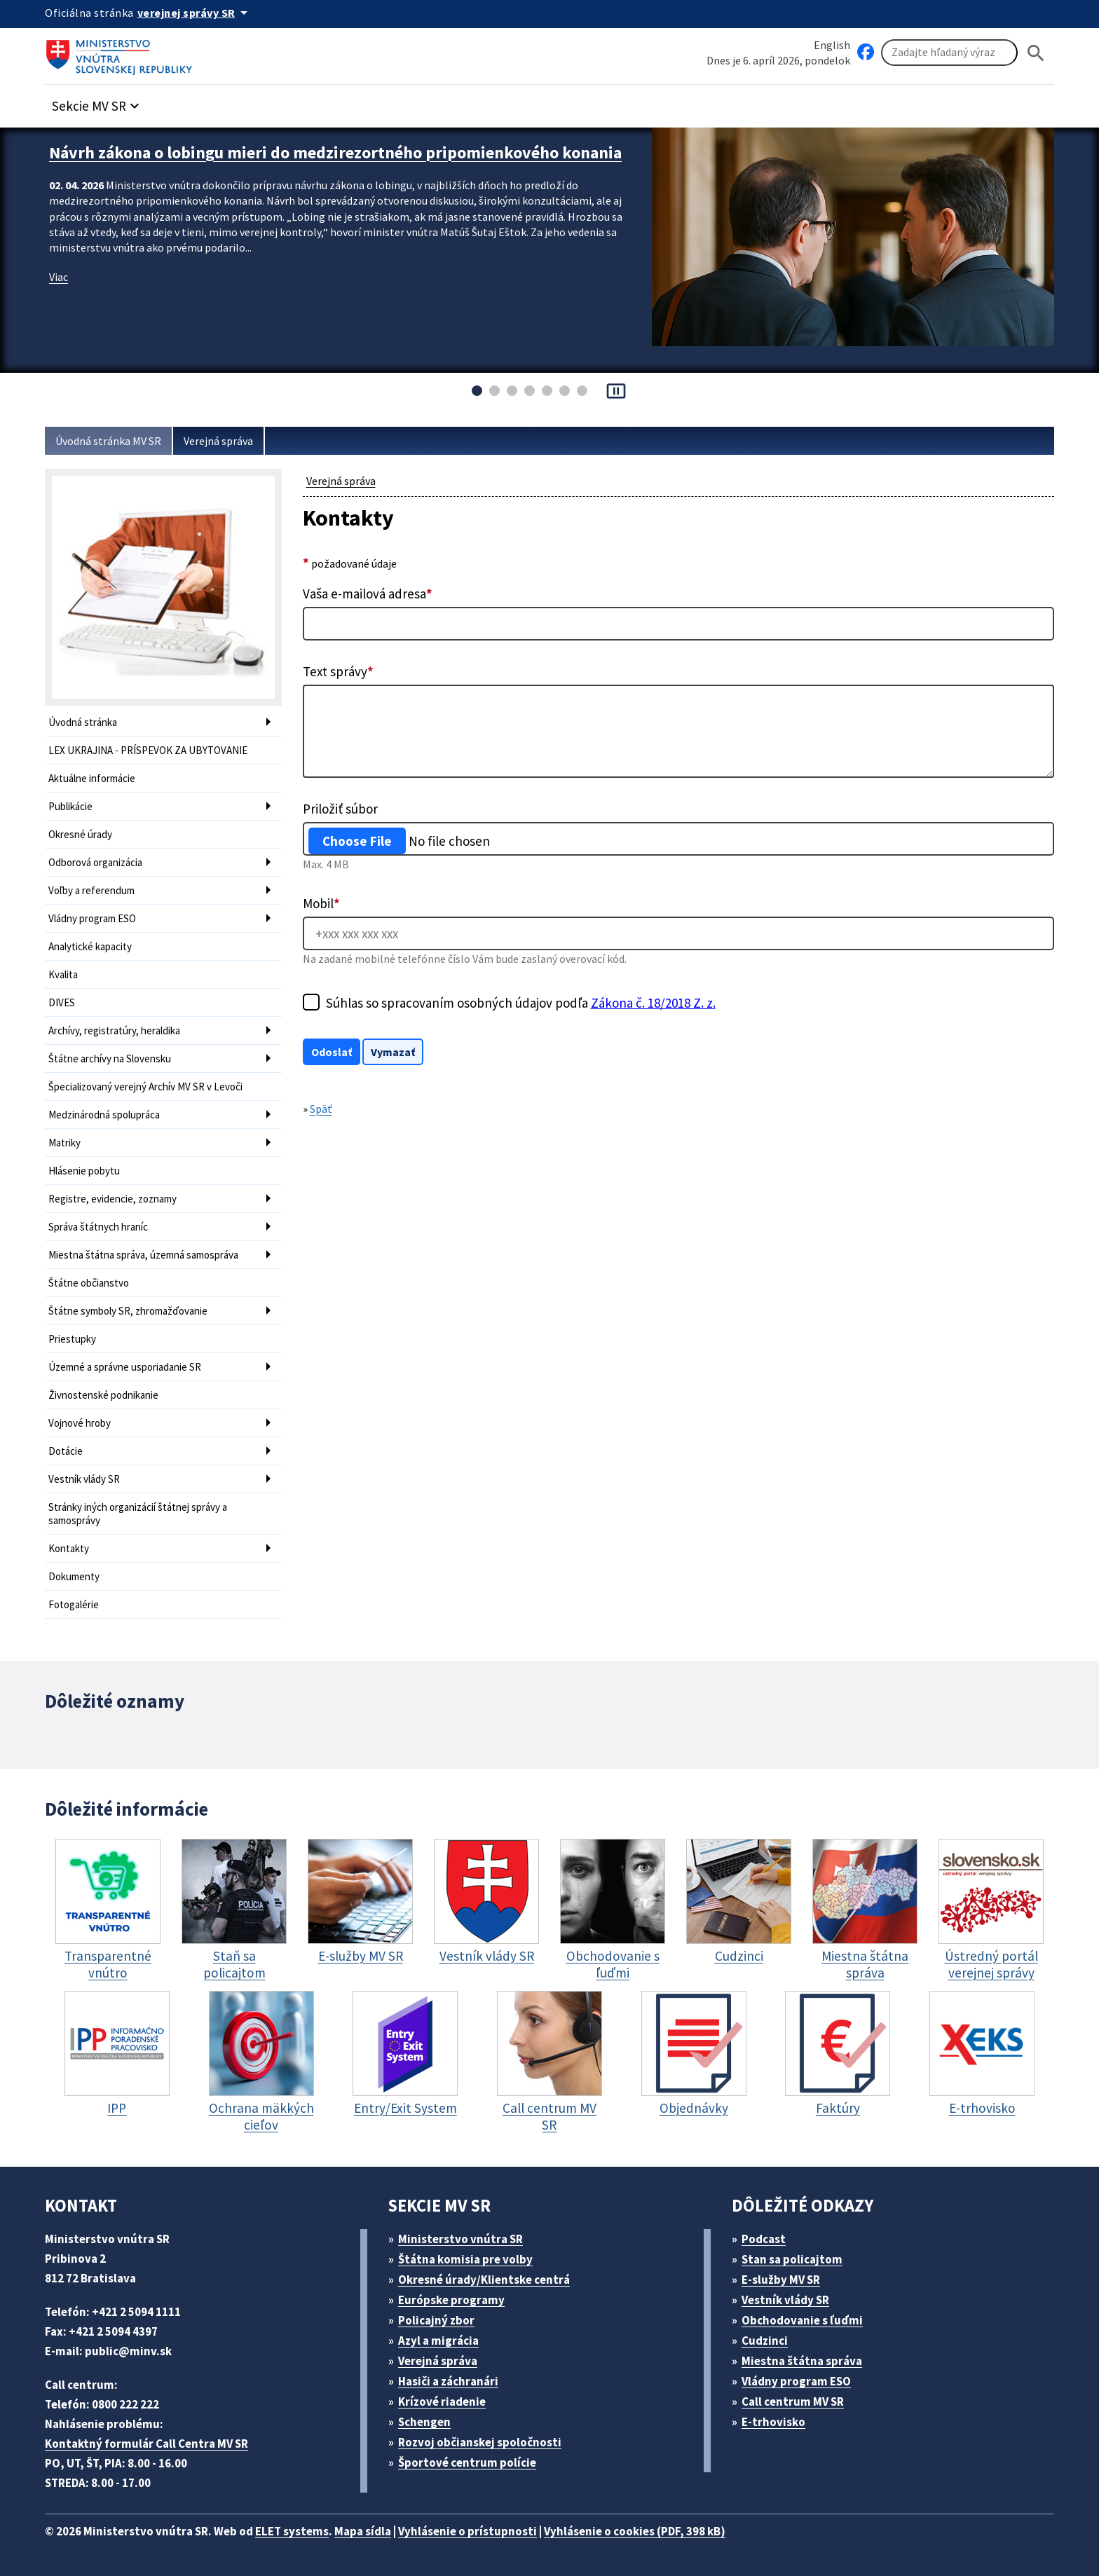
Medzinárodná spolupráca (104, 1114)
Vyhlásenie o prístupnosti (467, 2531)
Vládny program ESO (92, 918)
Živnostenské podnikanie (103, 1395)
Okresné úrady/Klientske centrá (484, 2279)
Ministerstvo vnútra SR (460, 2239)
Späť (321, 1109)
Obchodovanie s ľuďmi (802, 2320)
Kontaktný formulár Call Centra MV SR (146, 2443)
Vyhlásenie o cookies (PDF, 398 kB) (634, 2531)
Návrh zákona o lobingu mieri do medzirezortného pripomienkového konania (335, 152)
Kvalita (63, 974)
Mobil (321, 903)
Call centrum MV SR (793, 2401)
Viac (58, 277)
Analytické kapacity (90, 946)
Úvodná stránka (82, 722)
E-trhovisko (773, 2422)
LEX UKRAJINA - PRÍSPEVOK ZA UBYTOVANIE (147, 750)
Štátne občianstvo (88, 1282)
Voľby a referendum (91, 890)
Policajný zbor (436, 2320)
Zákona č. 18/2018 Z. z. (653, 1002)
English (832, 45)
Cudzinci (765, 2340)
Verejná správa (218, 441)
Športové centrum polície (467, 2462)
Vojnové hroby (79, 1423)
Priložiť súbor (340, 808)
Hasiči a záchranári (448, 2381)
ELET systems (292, 2531)
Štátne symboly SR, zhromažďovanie (127, 1310)
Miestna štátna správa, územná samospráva (143, 1254)
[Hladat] (1036, 52)
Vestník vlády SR (84, 1479)
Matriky (64, 1142)
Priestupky (72, 1338)
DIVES (61, 1002)
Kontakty (68, 1548)
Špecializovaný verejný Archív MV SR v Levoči (145, 1086)
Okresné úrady (80, 834)
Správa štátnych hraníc (98, 1226)
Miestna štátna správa (802, 2361)
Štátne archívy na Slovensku (109, 1058)
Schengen (424, 2422)
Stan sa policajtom (792, 2259)
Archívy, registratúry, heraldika (114, 1030)
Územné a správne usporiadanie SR (124, 1366)
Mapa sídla (362, 2531)
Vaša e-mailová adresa (367, 593)
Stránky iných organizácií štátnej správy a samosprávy (137, 1513)
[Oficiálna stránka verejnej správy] (194, 12)
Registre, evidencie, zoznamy (112, 1198)
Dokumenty (74, 1576)
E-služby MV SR (781, 2279)
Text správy (338, 671)
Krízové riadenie (442, 2401)
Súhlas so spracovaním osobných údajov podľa (521, 1003)
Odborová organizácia (95, 862)
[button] (97, 102)
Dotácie (65, 1451)
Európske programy (451, 2300)
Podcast (764, 2239)
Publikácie (70, 806)
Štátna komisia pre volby (465, 2259)
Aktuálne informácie (91, 778)
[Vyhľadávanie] (949, 52)
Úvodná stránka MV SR (108, 441)
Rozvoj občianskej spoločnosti (479, 2442)
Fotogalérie (73, 1604)
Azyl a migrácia (438, 2340)
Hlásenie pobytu (84, 1170)
